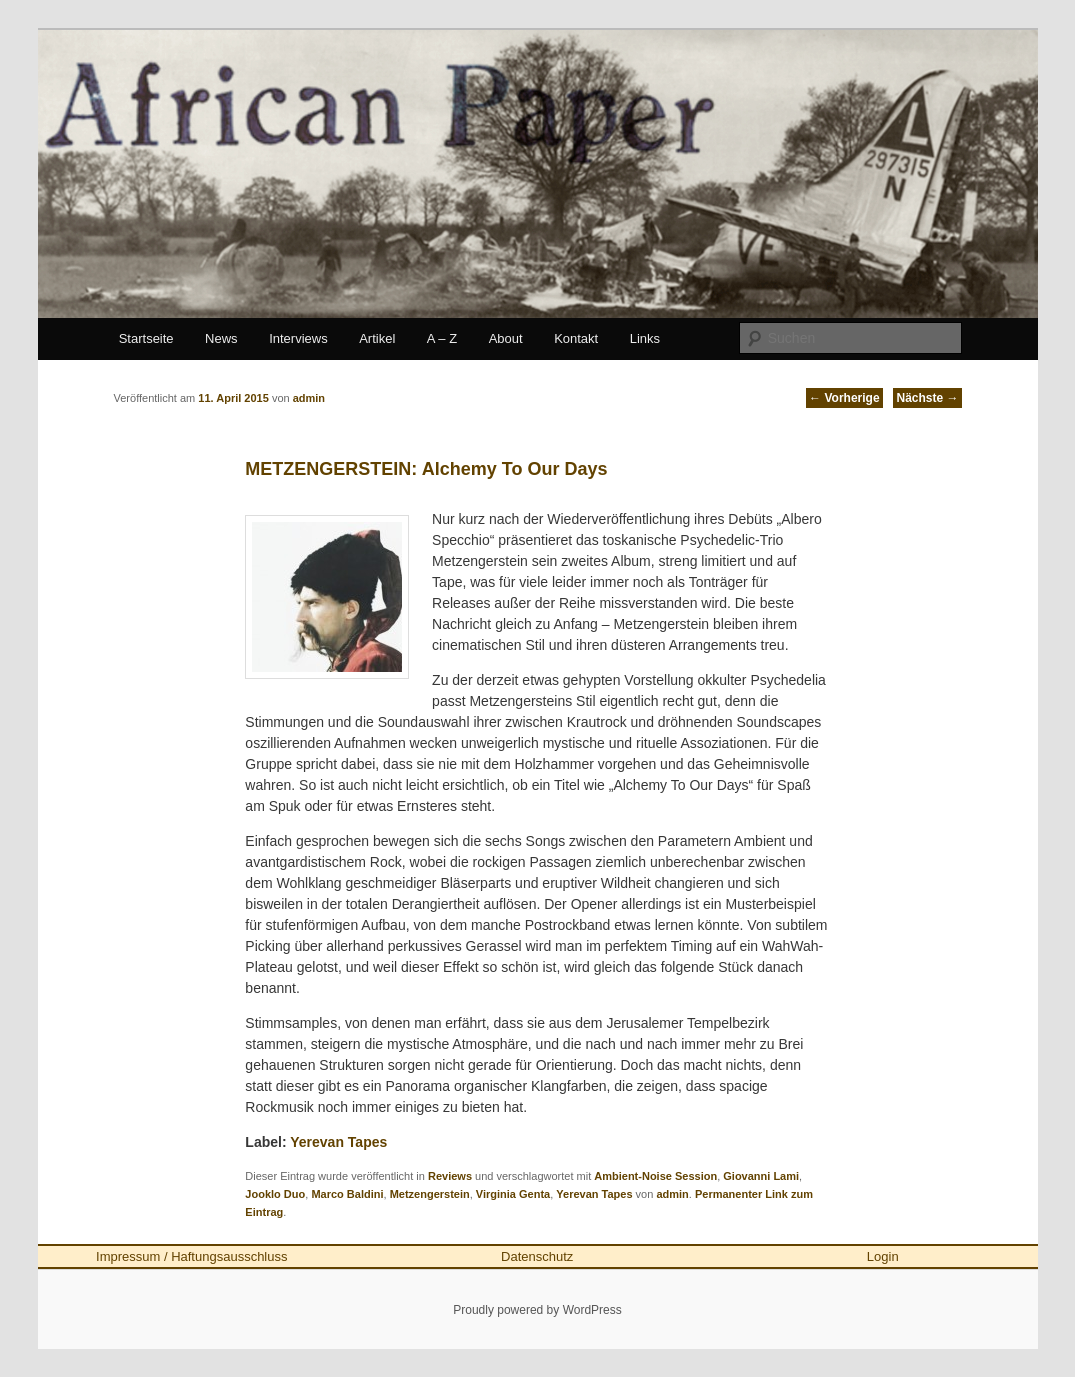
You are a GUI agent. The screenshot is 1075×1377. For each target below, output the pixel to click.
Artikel (377, 338)
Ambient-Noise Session (655, 1176)
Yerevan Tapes (338, 1142)
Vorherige (844, 398)
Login (883, 1256)
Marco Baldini (347, 1194)
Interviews (298, 338)
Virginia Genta (513, 1194)
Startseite (146, 338)
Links (645, 338)
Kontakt (576, 338)
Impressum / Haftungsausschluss (191, 1256)
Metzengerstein (430, 1194)
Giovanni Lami (761, 1176)
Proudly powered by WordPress (537, 1310)
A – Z (442, 338)
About (506, 338)
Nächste (927, 398)
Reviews (450, 1176)
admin (672, 1194)
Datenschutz (537, 1256)
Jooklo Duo (275, 1194)
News (221, 338)
